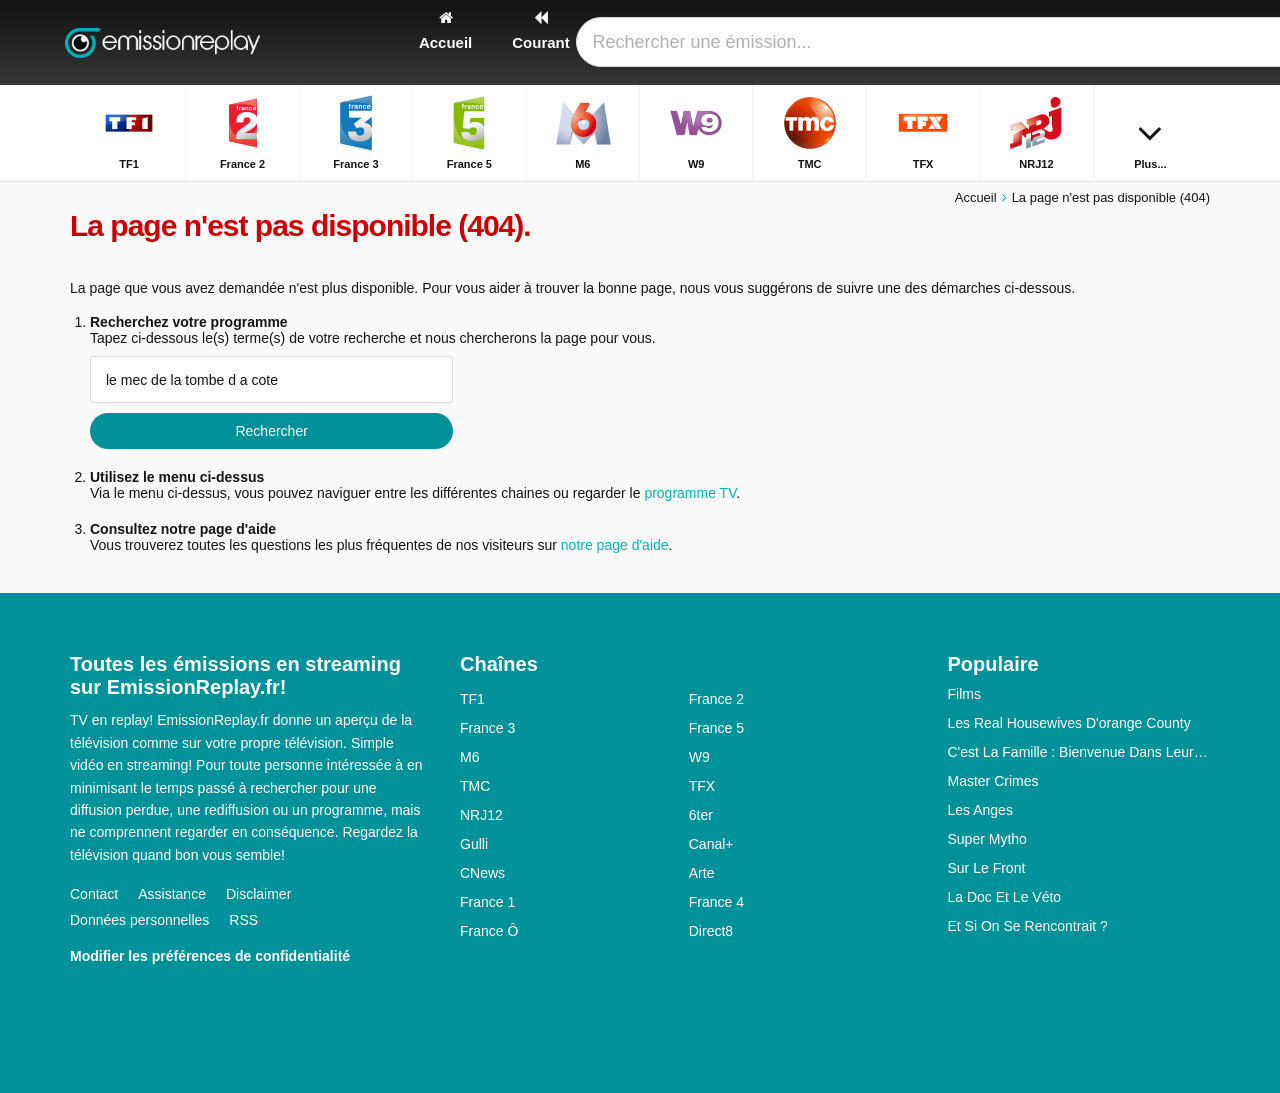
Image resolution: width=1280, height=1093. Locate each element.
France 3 (487, 728)
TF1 (472, 699)
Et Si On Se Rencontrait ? (1028, 926)
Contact (94, 894)
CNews (482, 873)
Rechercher (271, 431)
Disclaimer (258, 894)
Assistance (172, 894)
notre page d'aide (613, 545)
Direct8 (711, 931)
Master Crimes (993, 781)
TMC (475, 786)
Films (964, 694)
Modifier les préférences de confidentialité (210, 956)
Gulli (474, 844)
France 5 (716, 728)
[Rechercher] (1188, 42)
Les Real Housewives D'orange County (1069, 723)
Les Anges (980, 810)
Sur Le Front (987, 868)
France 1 (487, 902)
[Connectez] (1121, 42)
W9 (699, 757)
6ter (701, 815)
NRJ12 (481, 815)
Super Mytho (987, 839)
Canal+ (711, 844)
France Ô (489, 931)
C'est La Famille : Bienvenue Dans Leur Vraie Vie (1079, 752)
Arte (702, 873)
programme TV (690, 493)
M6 (469, 757)
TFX (702, 786)
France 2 (716, 699)
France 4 (716, 902)
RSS (243, 920)
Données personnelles (139, 920)
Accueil (976, 197)
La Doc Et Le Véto (1005, 897)
